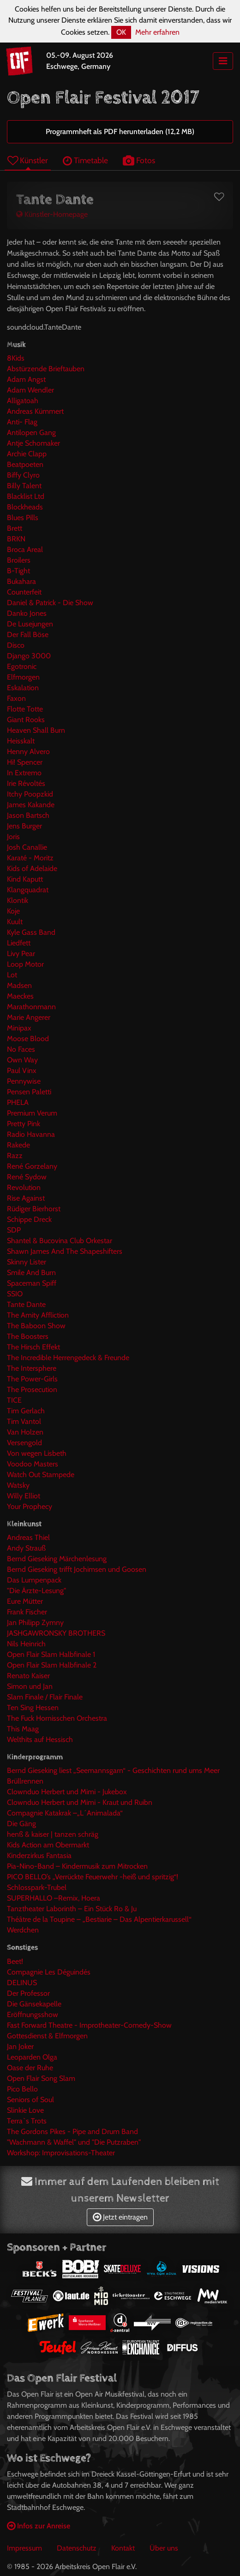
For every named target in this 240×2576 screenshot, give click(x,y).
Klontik (17, 900)
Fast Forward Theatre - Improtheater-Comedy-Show (89, 2025)
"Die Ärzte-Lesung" (36, 1590)
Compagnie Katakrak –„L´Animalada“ (65, 1813)
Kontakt (123, 2548)
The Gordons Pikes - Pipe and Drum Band (72, 2131)
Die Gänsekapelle (34, 2003)
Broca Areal (25, 549)
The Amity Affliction (38, 1315)
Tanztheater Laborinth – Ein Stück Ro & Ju (72, 1908)
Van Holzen (25, 1432)
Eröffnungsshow (32, 2014)
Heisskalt (21, 740)
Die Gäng (21, 1823)
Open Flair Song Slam (41, 2078)
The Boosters (27, 1336)
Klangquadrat (27, 889)
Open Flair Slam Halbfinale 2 (51, 1665)
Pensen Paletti (29, 1091)
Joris (13, 836)
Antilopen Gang (31, 432)
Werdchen (23, 1930)
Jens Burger (24, 826)
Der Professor (28, 1993)
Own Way (22, 1059)
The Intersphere (31, 1368)
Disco (15, 645)
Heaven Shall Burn (36, 730)
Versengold (24, 1442)
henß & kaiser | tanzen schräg (52, 1834)
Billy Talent (24, 485)
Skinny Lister (26, 1261)
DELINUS (22, 1982)
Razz (15, 1155)
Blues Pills (22, 517)
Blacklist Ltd (25, 496)
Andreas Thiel (28, 1537)
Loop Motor (25, 964)
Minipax (19, 1028)
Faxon (16, 698)
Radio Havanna (31, 1134)
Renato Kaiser (28, 1675)
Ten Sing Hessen (33, 1707)
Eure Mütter (25, 1601)
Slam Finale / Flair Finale (45, 1697)
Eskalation (23, 687)
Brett (14, 528)
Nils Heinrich (26, 1643)
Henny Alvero (28, 751)
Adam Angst (26, 379)
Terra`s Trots (27, 2120)
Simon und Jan (30, 1686)
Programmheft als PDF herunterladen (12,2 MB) (120, 131)
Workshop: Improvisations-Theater (61, 2152)
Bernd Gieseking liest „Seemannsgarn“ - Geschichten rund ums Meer (113, 1770)
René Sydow (27, 1176)
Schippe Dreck (29, 1219)
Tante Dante (26, 1304)
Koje (13, 911)
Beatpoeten (25, 464)
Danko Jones (27, 613)
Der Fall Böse (27, 634)
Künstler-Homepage (52, 214)
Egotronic (21, 666)
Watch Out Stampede (40, 1474)
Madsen (19, 985)
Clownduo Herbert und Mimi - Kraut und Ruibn (79, 1802)
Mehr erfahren (157, 32)
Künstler (27, 160)
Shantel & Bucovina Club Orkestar (59, 1240)
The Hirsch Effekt (33, 1347)
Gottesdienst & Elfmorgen (47, 2035)
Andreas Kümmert (35, 411)
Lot (12, 974)
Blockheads (25, 507)
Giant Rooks (26, 719)
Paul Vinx (21, 1070)
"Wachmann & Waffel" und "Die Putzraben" (74, 2142)
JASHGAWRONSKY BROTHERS (56, 1633)
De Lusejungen (30, 623)
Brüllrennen (25, 1781)
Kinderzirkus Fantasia (39, 1855)
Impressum (24, 2548)
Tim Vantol (24, 1421)
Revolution (24, 1187)
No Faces (21, 1049)
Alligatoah (22, 400)
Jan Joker (20, 2046)
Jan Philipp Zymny (35, 1622)
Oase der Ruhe (30, 2067)
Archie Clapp (27, 453)
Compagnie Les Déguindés (48, 1972)
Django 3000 (29, 655)
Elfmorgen (23, 677)
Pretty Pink (23, 1123)
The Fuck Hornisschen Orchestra (57, 1718)
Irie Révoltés (26, 783)
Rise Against (26, 1198)
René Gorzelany (32, 1166)
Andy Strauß (26, 1548)
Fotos (139, 160)
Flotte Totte (25, 709)
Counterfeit (24, 592)
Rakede (18, 1145)
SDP (14, 1230)
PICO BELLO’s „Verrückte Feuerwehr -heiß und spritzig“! (92, 1876)
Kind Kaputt (25, 879)
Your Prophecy (29, 1506)
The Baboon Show (36, 1325)
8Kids (15, 358)
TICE (14, 1400)
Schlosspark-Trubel (36, 1887)
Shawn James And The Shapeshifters (64, 1251)
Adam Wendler (30, 390)
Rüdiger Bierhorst (33, 1208)
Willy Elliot (23, 1495)
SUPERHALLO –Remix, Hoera (53, 1898)
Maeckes (20, 996)
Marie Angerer (28, 1017)
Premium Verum (32, 1113)
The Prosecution (32, 1389)
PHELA (18, 1102)
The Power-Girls (32, 1378)
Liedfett (18, 942)
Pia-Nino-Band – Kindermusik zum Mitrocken (77, 1866)
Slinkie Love (25, 2110)
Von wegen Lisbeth (36, 1453)
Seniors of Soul (30, 2099)
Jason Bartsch (28, 815)
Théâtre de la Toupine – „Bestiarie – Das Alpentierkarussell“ (99, 1919)
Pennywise (24, 1081)
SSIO (15, 1293)
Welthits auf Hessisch (40, 1739)
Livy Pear (21, 953)
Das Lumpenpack (34, 1580)
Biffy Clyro (23, 475)
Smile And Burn (31, 1272)
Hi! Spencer (24, 762)
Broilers (18, 560)
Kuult (15, 921)
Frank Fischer (27, 1611)
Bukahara (21, 581)
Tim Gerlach (26, 1410)
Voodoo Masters (32, 1464)
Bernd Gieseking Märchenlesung (57, 1558)
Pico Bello (22, 2089)
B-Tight (18, 570)
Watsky (18, 1485)
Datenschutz (76, 2548)
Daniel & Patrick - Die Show (50, 602)
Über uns (164, 2548)
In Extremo (24, 772)
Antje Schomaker (33, 443)
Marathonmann (31, 1006)
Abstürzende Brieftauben (45, 368)
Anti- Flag (22, 421)
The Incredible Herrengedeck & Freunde (68, 1357)
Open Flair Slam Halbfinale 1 (51, 1654)
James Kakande (30, 804)
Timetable (85, 160)
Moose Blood (28, 1038)
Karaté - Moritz (30, 857)
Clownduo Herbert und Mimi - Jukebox (67, 1791)
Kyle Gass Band (31, 932)
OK (121, 32)
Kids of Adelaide (32, 868)
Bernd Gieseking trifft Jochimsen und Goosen (76, 1569)
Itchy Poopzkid (30, 794)
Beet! (15, 1961)
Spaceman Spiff (31, 1283)
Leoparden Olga (32, 2057)
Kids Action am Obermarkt (48, 1844)
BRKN (16, 538)
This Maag (23, 1728)
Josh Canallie (27, 847)
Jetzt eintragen (120, 2217)
